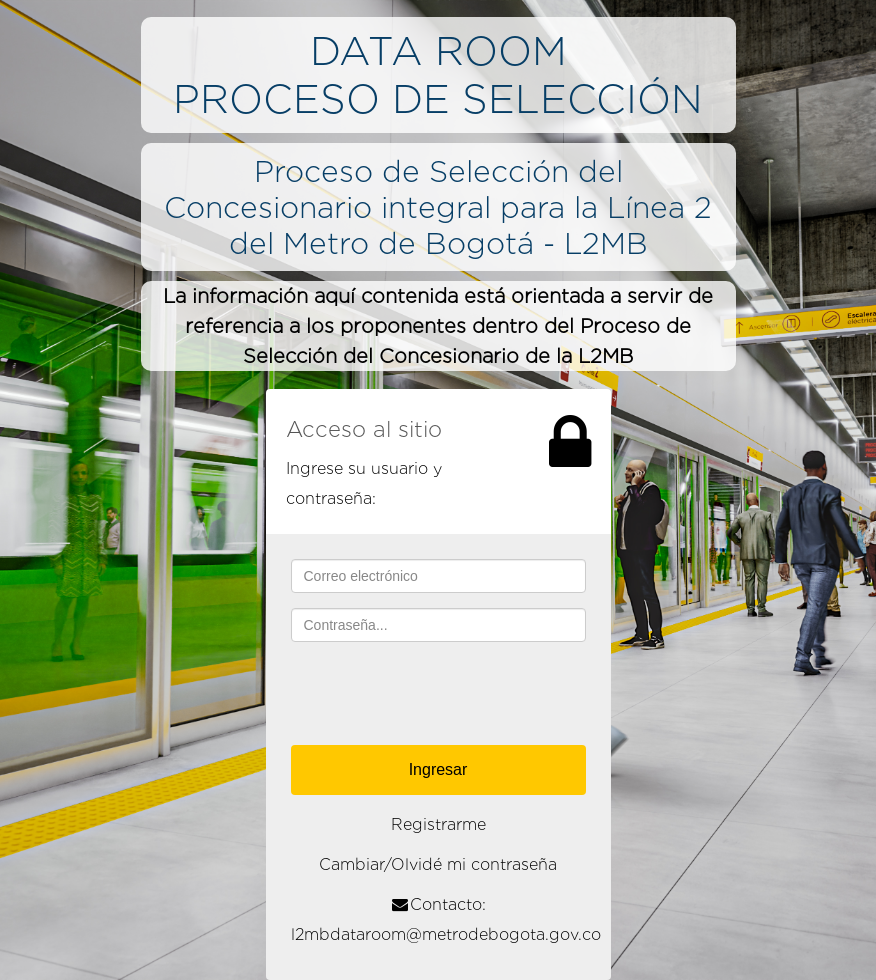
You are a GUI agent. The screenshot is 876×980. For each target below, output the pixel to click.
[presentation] (443, 696)
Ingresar (438, 769)
